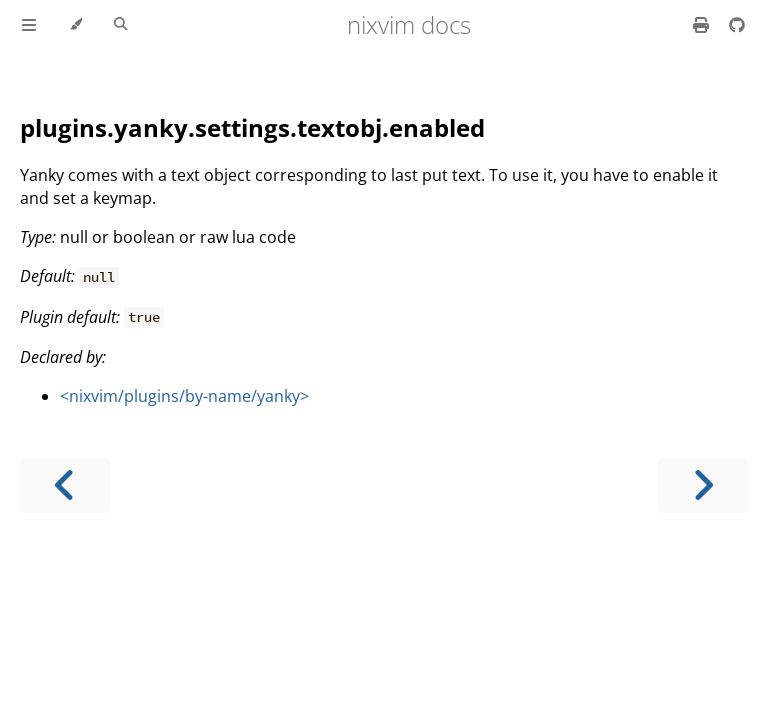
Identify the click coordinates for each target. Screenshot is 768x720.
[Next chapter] (703, 485)
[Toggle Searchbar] (120, 25)
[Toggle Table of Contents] (29, 25)
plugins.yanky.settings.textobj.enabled (252, 127)
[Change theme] (75, 25)
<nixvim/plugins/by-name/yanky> (184, 396)
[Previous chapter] (65, 485)
